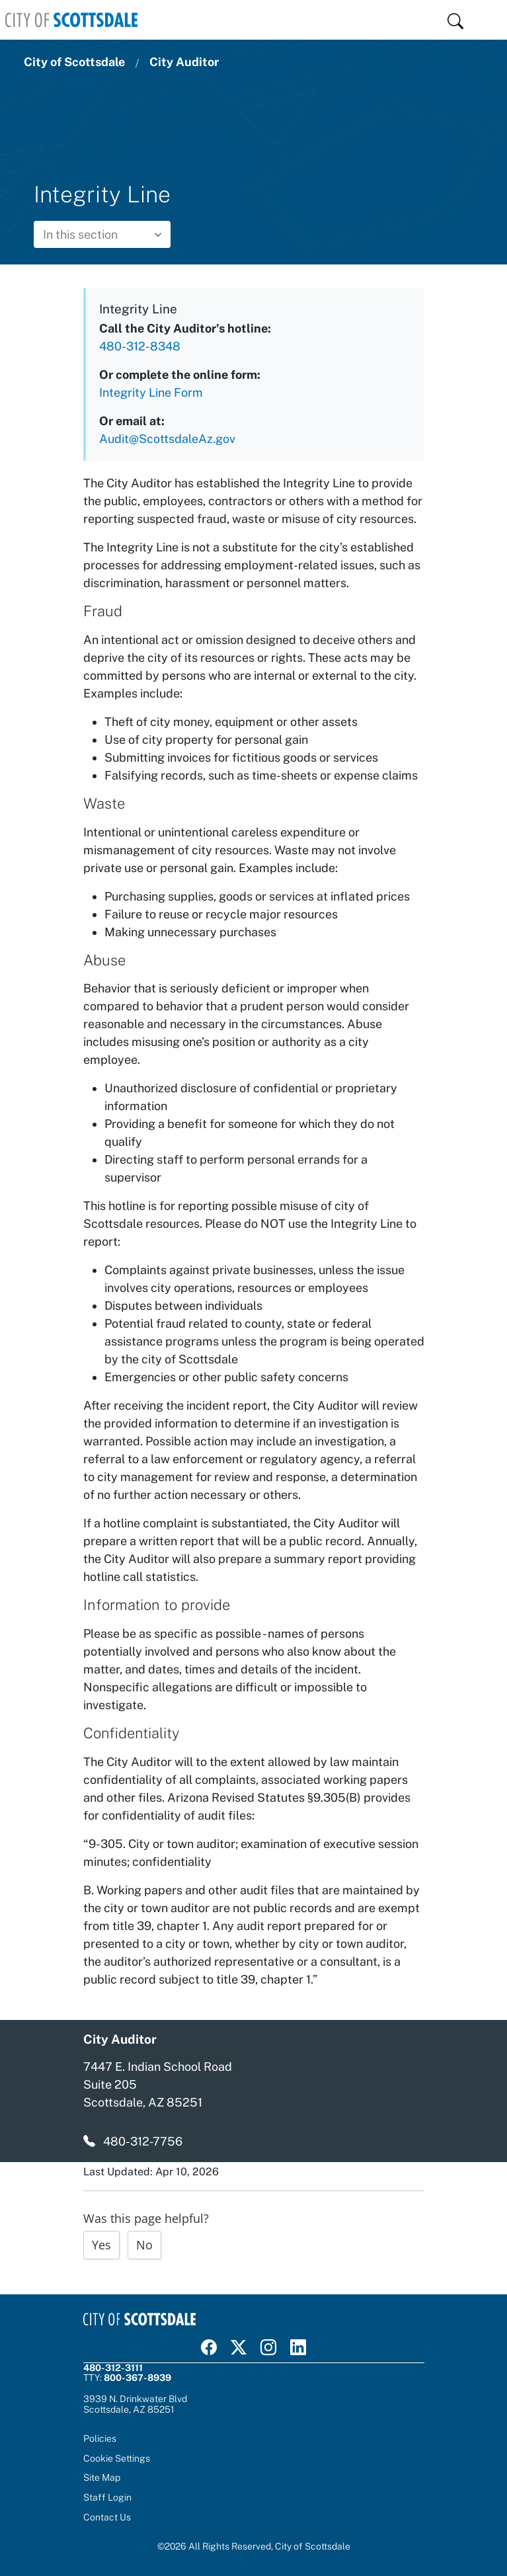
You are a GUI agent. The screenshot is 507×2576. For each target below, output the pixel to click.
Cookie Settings (116, 2459)
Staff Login (107, 2497)
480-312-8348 (139, 346)
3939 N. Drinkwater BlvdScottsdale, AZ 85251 (135, 2404)
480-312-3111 (113, 2367)
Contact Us (107, 2517)
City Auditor (184, 62)
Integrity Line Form (151, 392)
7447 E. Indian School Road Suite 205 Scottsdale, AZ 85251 (157, 2084)
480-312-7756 (142, 2141)
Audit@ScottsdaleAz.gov (167, 439)
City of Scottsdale (74, 62)
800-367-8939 (137, 2377)
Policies (99, 2438)
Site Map (101, 2477)
